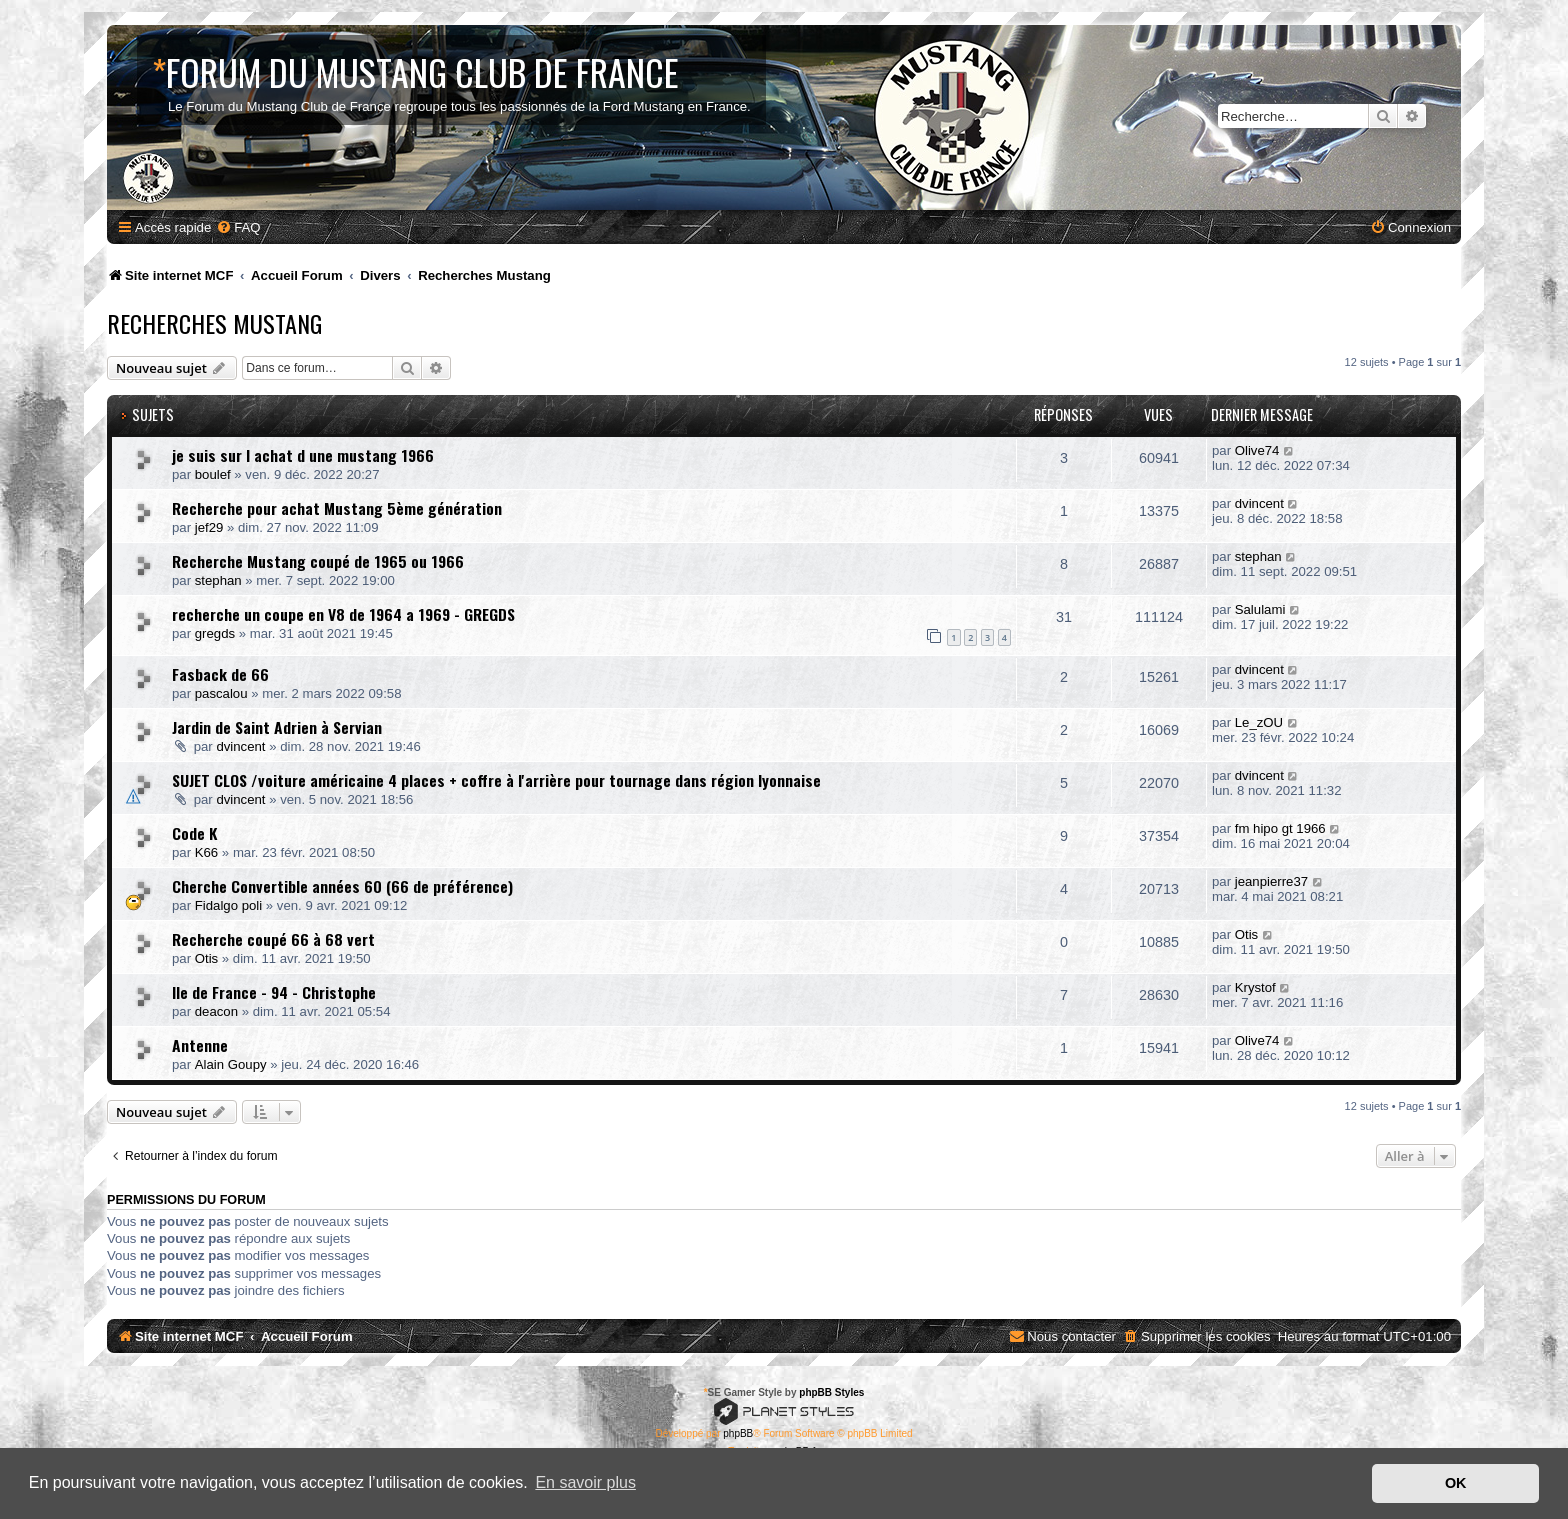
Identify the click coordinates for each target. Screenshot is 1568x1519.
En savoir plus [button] (585, 1482)
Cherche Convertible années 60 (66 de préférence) (342, 886)
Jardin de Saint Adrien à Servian (277, 727)
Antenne (200, 1045)
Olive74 (1257, 450)
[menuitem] (238, 227)
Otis (206, 958)
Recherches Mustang (214, 323)
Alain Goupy (231, 1064)
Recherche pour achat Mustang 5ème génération (337, 508)
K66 (206, 852)
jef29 (209, 527)
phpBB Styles (831, 1392)
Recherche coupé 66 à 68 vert (273, 939)
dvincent (1259, 503)
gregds (215, 633)
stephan (218, 580)
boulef (213, 474)
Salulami (1260, 609)
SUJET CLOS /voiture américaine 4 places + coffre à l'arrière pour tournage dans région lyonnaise (496, 780)
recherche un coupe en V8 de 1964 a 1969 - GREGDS (343, 614)
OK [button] (1456, 1483)
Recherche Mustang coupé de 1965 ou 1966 (318, 561)
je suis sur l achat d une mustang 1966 (303, 455)
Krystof (1255, 987)
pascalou (221, 693)
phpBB (738, 1433)
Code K (195, 833)
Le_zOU (1259, 722)
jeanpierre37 (1271, 881)
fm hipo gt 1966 (1280, 828)
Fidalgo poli (228, 905)
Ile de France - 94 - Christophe (274, 992)
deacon (216, 1011)
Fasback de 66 (220, 674)
